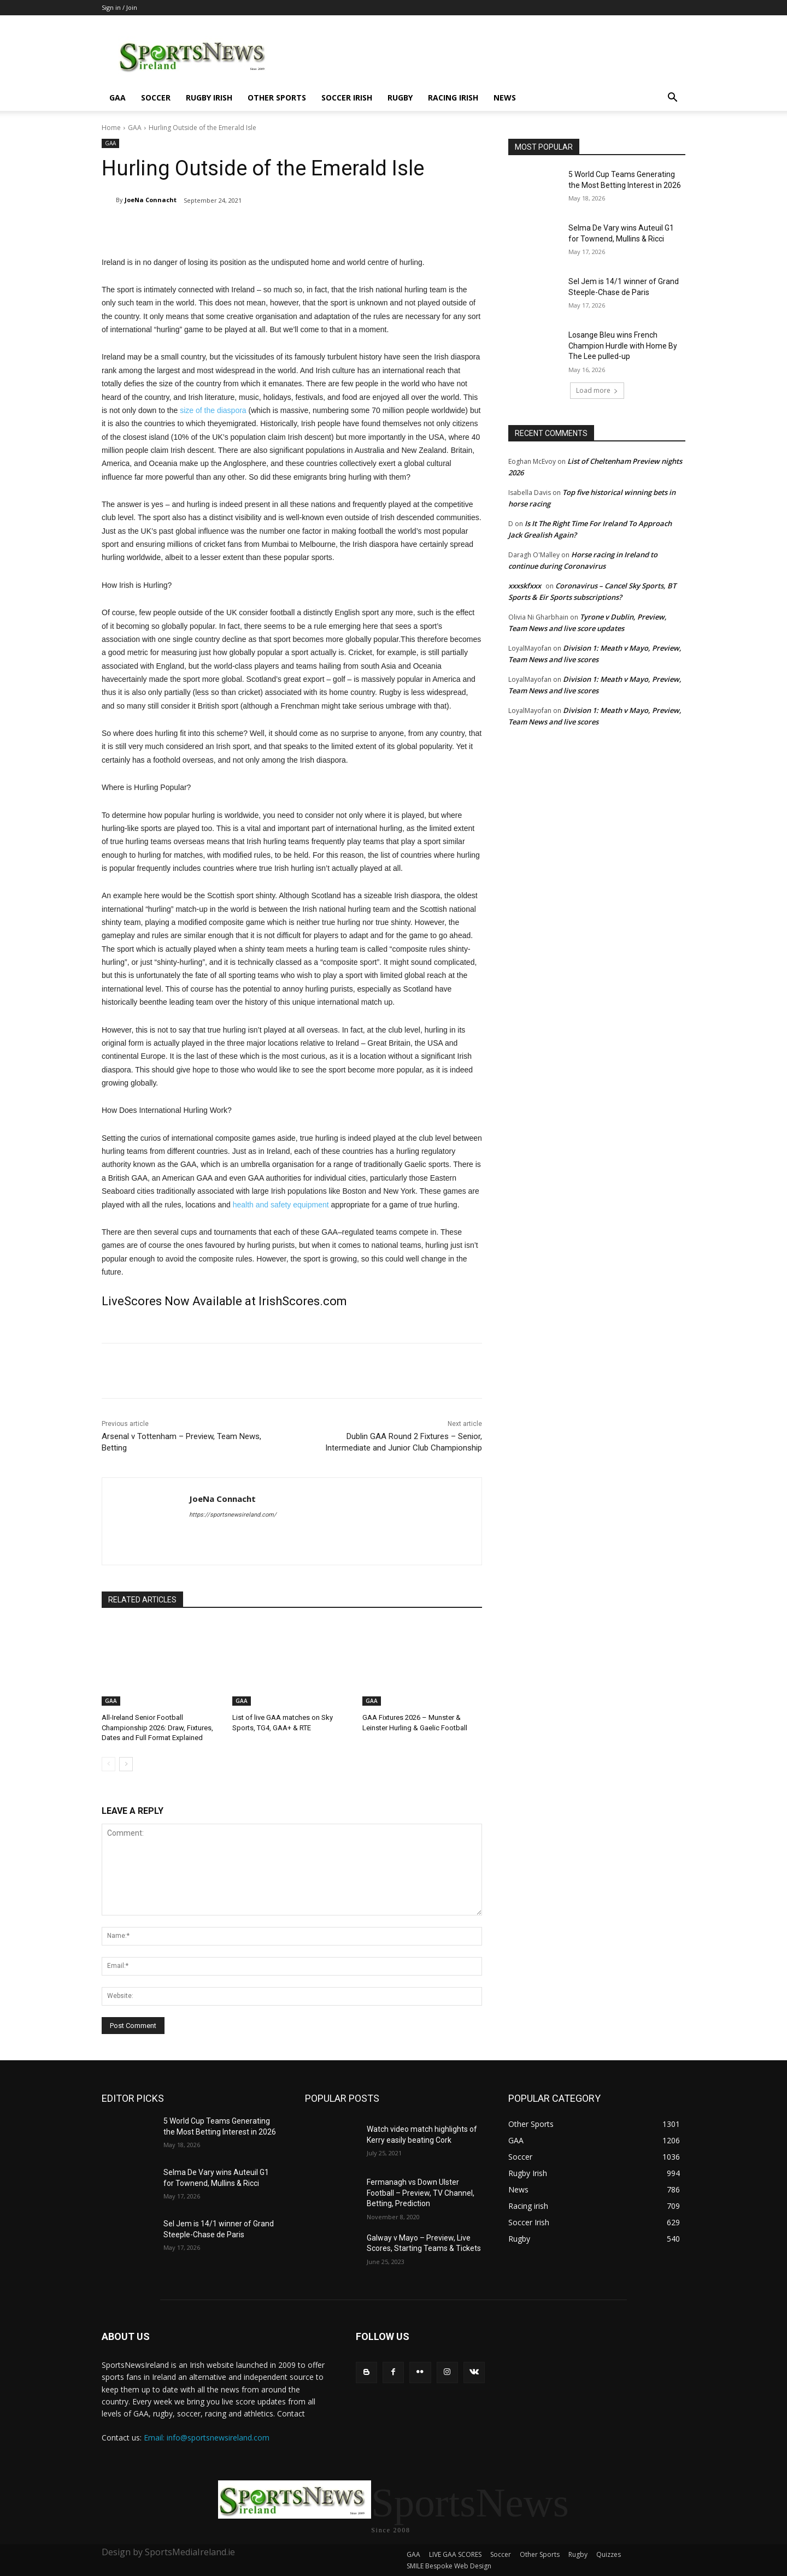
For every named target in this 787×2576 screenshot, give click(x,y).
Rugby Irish (209, 97)
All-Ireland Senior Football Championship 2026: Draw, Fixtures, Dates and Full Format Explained (157, 1727)
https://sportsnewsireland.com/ (233, 1514)
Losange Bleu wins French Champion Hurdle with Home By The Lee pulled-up (622, 346)
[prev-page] (108, 1764)
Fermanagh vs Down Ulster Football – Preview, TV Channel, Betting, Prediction (420, 2193)
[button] (672, 98)
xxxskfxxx (524, 586)
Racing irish (453, 97)
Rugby (400, 97)
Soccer (156, 97)
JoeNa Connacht (151, 200)
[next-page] (126, 1764)
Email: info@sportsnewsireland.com (206, 2437)
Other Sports (277, 97)
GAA (117, 97)
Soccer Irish (346, 97)
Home (111, 127)
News (505, 97)
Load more (597, 390)
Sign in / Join (119, 7)
